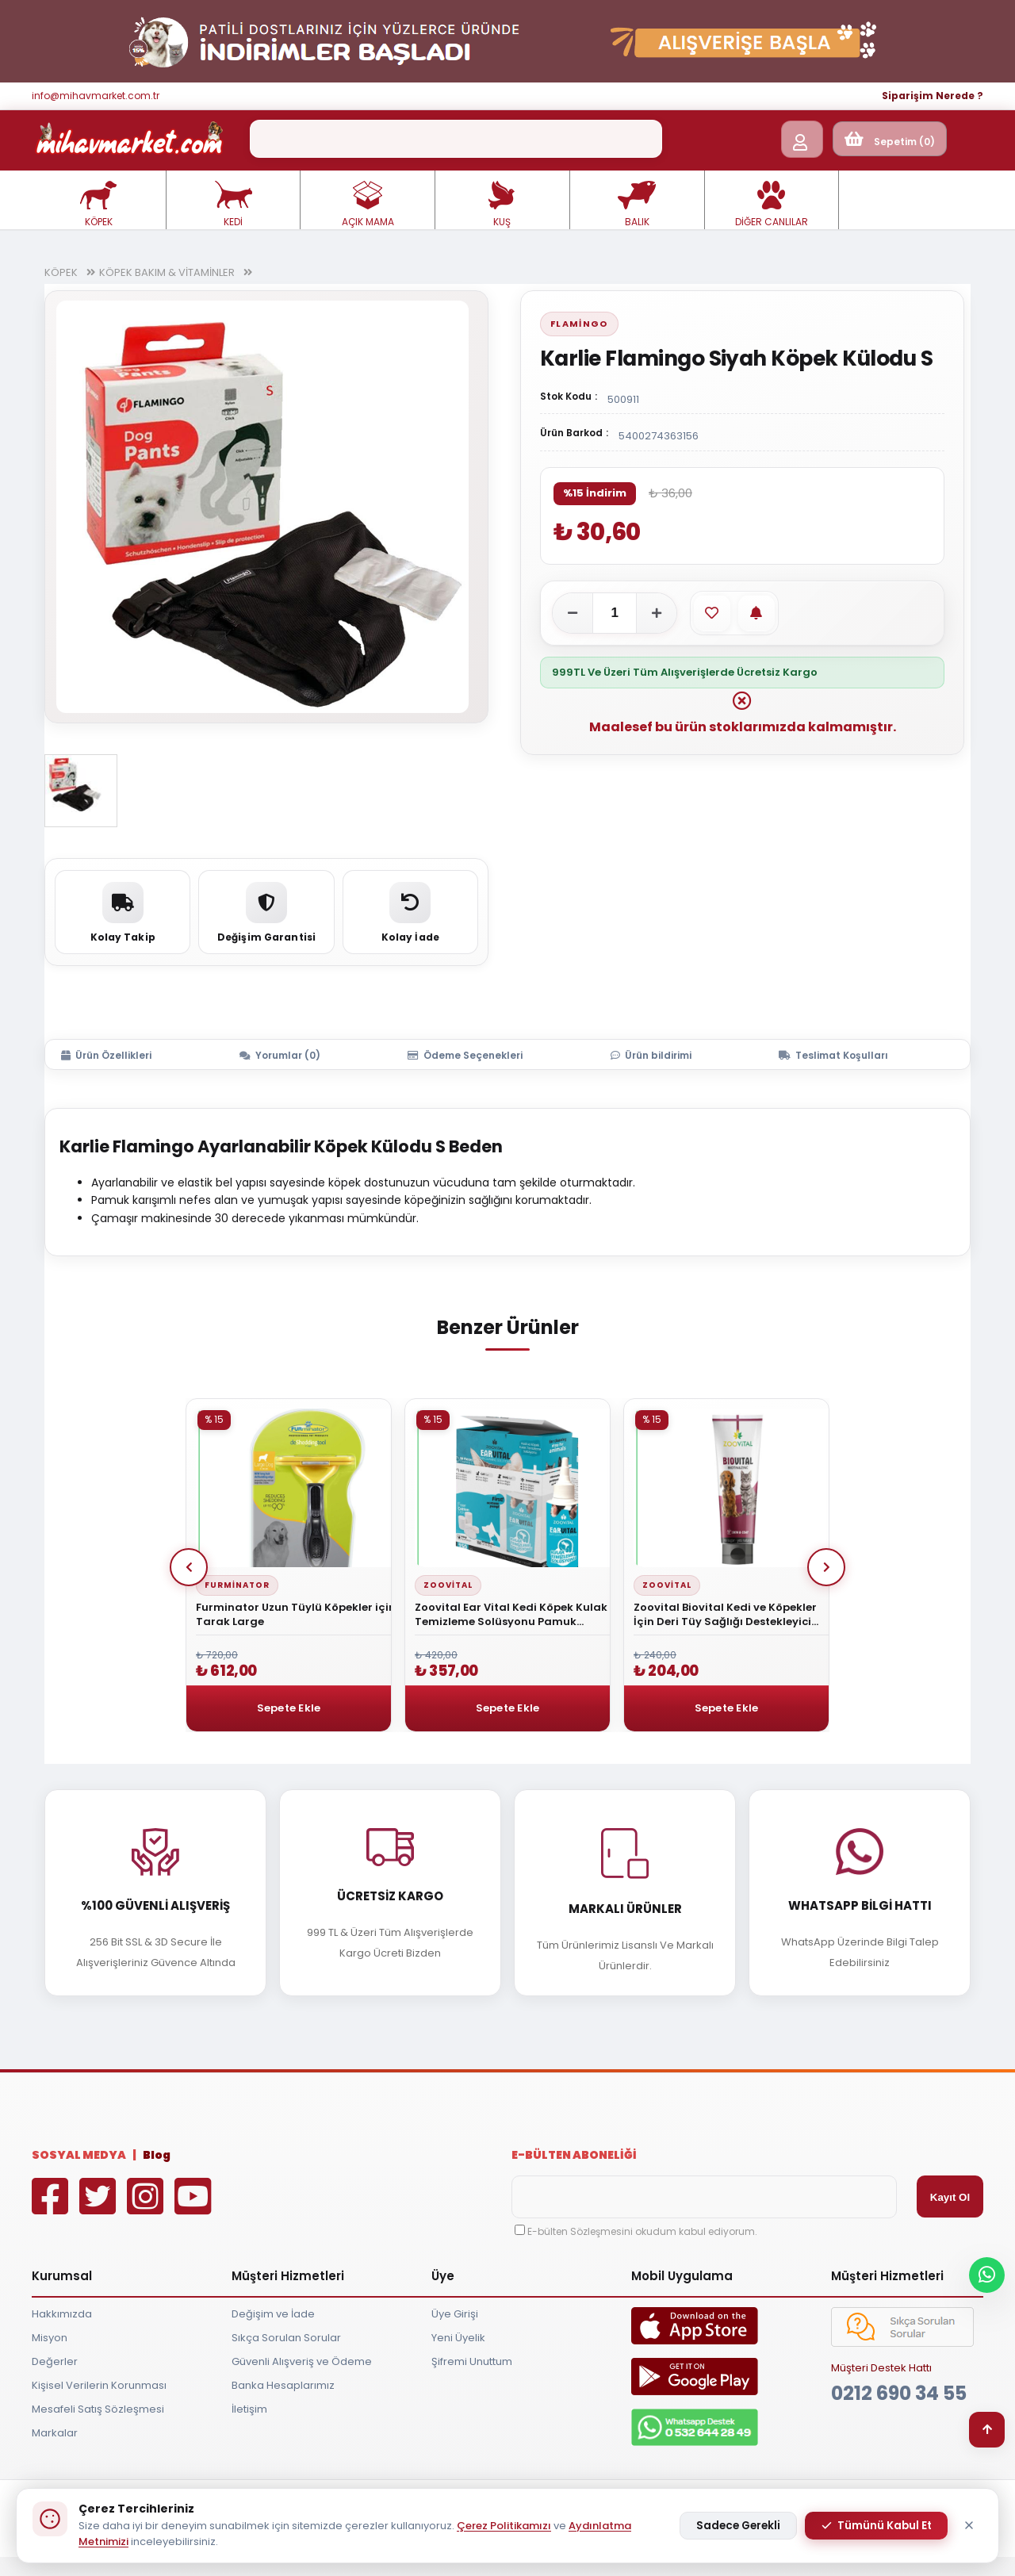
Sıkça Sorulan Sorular (286, 2337)
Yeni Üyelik (458, 2337)
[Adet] (614, 613)
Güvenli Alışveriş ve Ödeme (302, 2361)
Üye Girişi (454, 2313)
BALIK (637, 204)
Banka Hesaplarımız (283, 2385)
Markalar (55, 2432)
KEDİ (233, 204)
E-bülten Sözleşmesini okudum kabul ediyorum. (642, 2231)
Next (826, 1567)
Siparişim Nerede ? (932, 95)
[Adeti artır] (656, 613)
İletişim (249, 2409)
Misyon (49, 2337)
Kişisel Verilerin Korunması (99, 2385)
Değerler (55, 2361)
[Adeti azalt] (572, 613)
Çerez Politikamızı (504, 2525)
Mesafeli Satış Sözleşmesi (98, 2409)
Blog (156, 2155)
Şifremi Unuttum (471, 2361)
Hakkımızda (62, 2313)
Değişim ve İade (273, 2313)
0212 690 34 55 (899, 2393)
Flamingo (579, 323)
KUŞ (502, 204)
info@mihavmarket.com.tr (95, 95)
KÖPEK (98, 204)
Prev (189, 1567)
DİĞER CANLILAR (771, 204)
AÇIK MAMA (368, 204)
